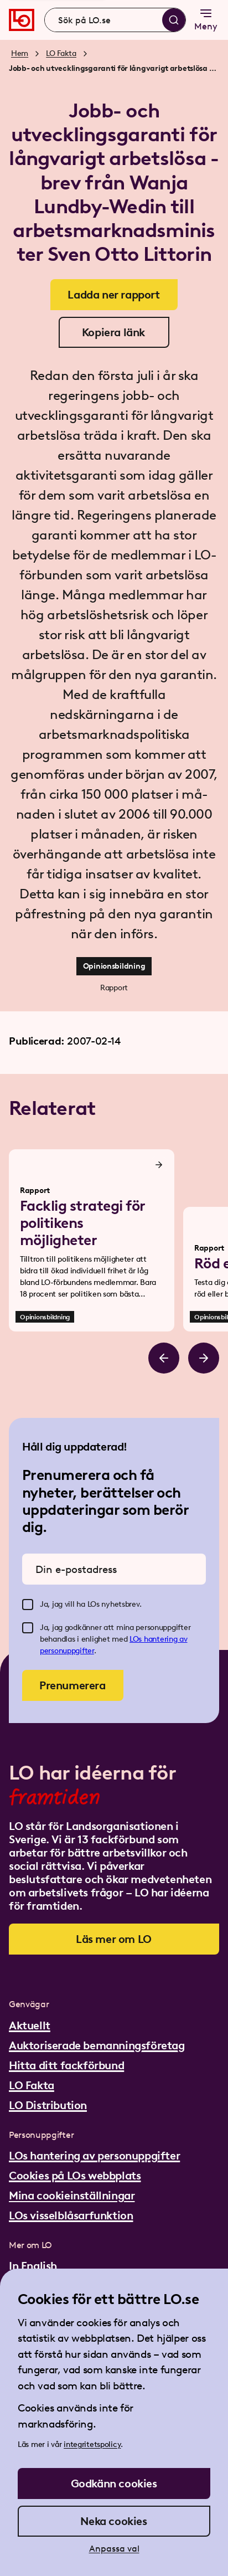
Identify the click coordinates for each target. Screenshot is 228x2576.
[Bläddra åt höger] (203, 1358)
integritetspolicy (92, 2444)
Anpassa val (114, 2548)
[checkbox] (27, 1604)
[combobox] (115, 20)
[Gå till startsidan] (21, 20)
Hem (19, 53)
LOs (136, 1639)
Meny (205, 19)
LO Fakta (61, 53)
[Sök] (173, 20)
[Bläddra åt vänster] (163, 1358)
